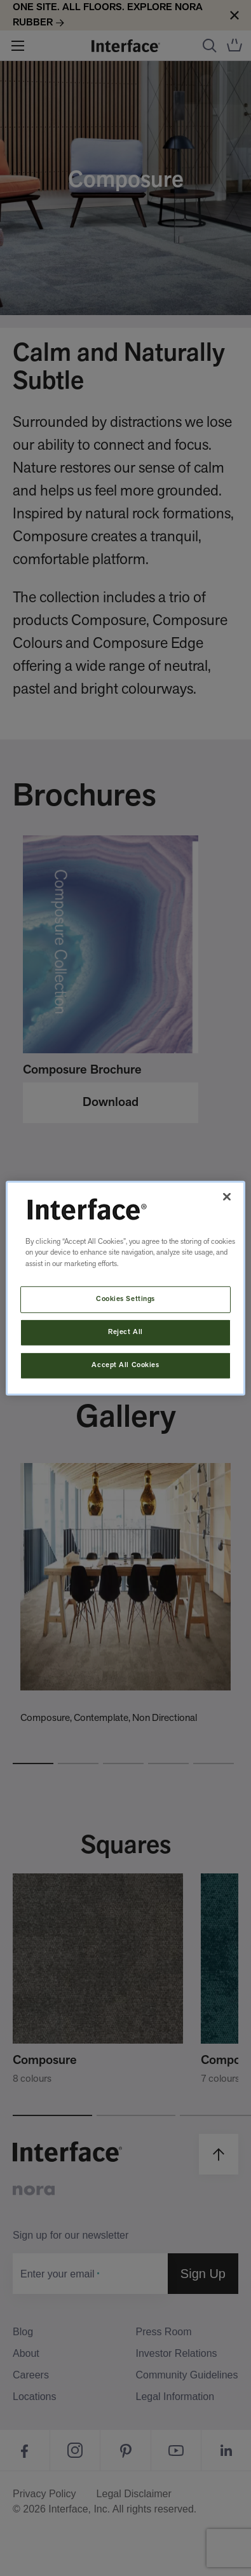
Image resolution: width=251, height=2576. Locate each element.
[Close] (227, 1196)
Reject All (125, 1332)
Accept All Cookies (125, 1365)
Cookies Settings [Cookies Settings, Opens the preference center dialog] (125, 1299)
